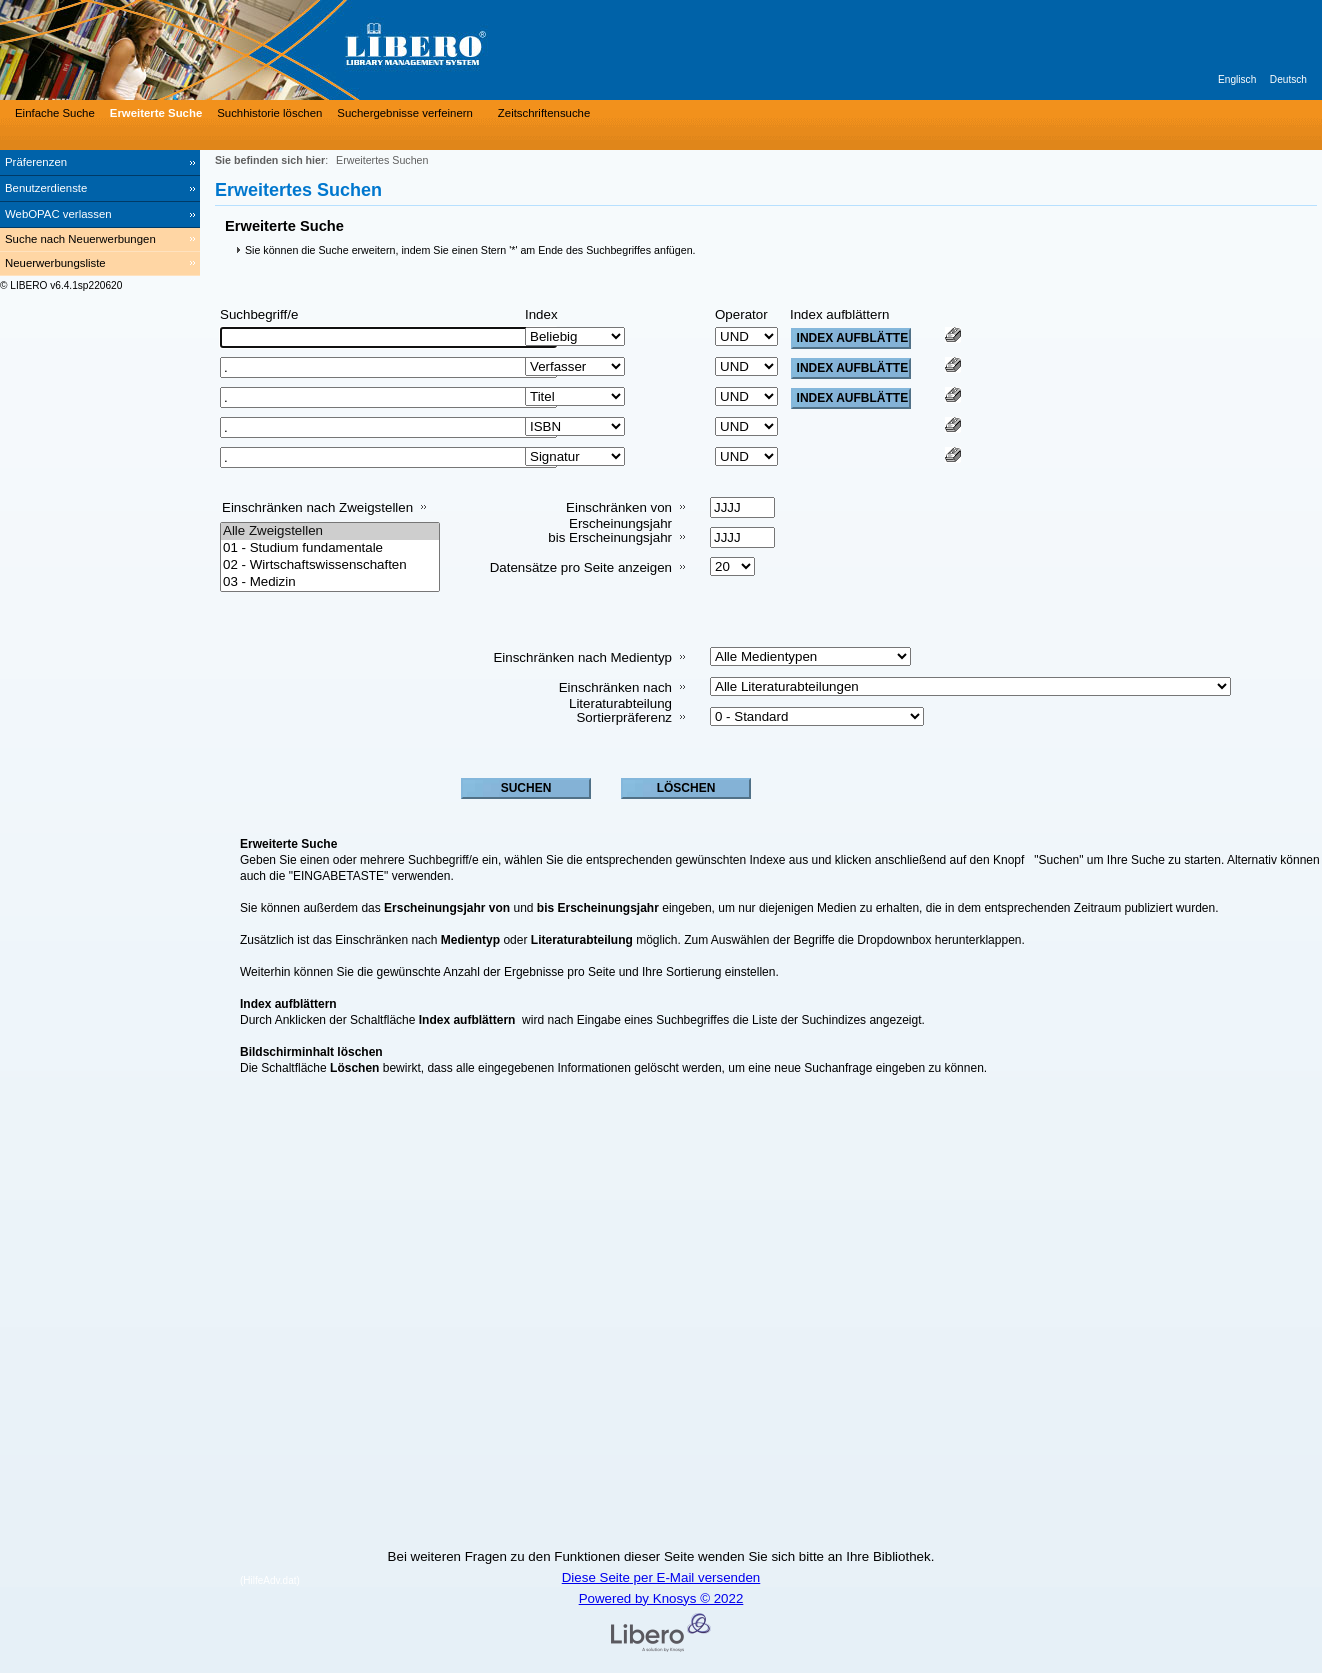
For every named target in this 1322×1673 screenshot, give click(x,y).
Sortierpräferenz (624, 717)
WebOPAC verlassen (58, 214)
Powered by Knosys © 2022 (661, 1598)
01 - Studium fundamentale (330, 548)
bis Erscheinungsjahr (610, 537)
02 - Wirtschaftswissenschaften (330, 565)
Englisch (1237, 79)
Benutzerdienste (46, 188)
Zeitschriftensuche (544, 113)
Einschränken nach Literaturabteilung (615, 695)
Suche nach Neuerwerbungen (80, 239)
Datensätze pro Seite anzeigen (581, 567)
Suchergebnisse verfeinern (405, 113)
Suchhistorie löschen (269, 113)
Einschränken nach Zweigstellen (317, 507)
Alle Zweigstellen (330, 531)
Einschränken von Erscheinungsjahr (619, 515)
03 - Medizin (330, 582)
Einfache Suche (55, 113)
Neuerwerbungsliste (55, 263)
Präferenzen (36, 162)
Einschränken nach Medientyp (582, 657)
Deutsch (1288, 79)
